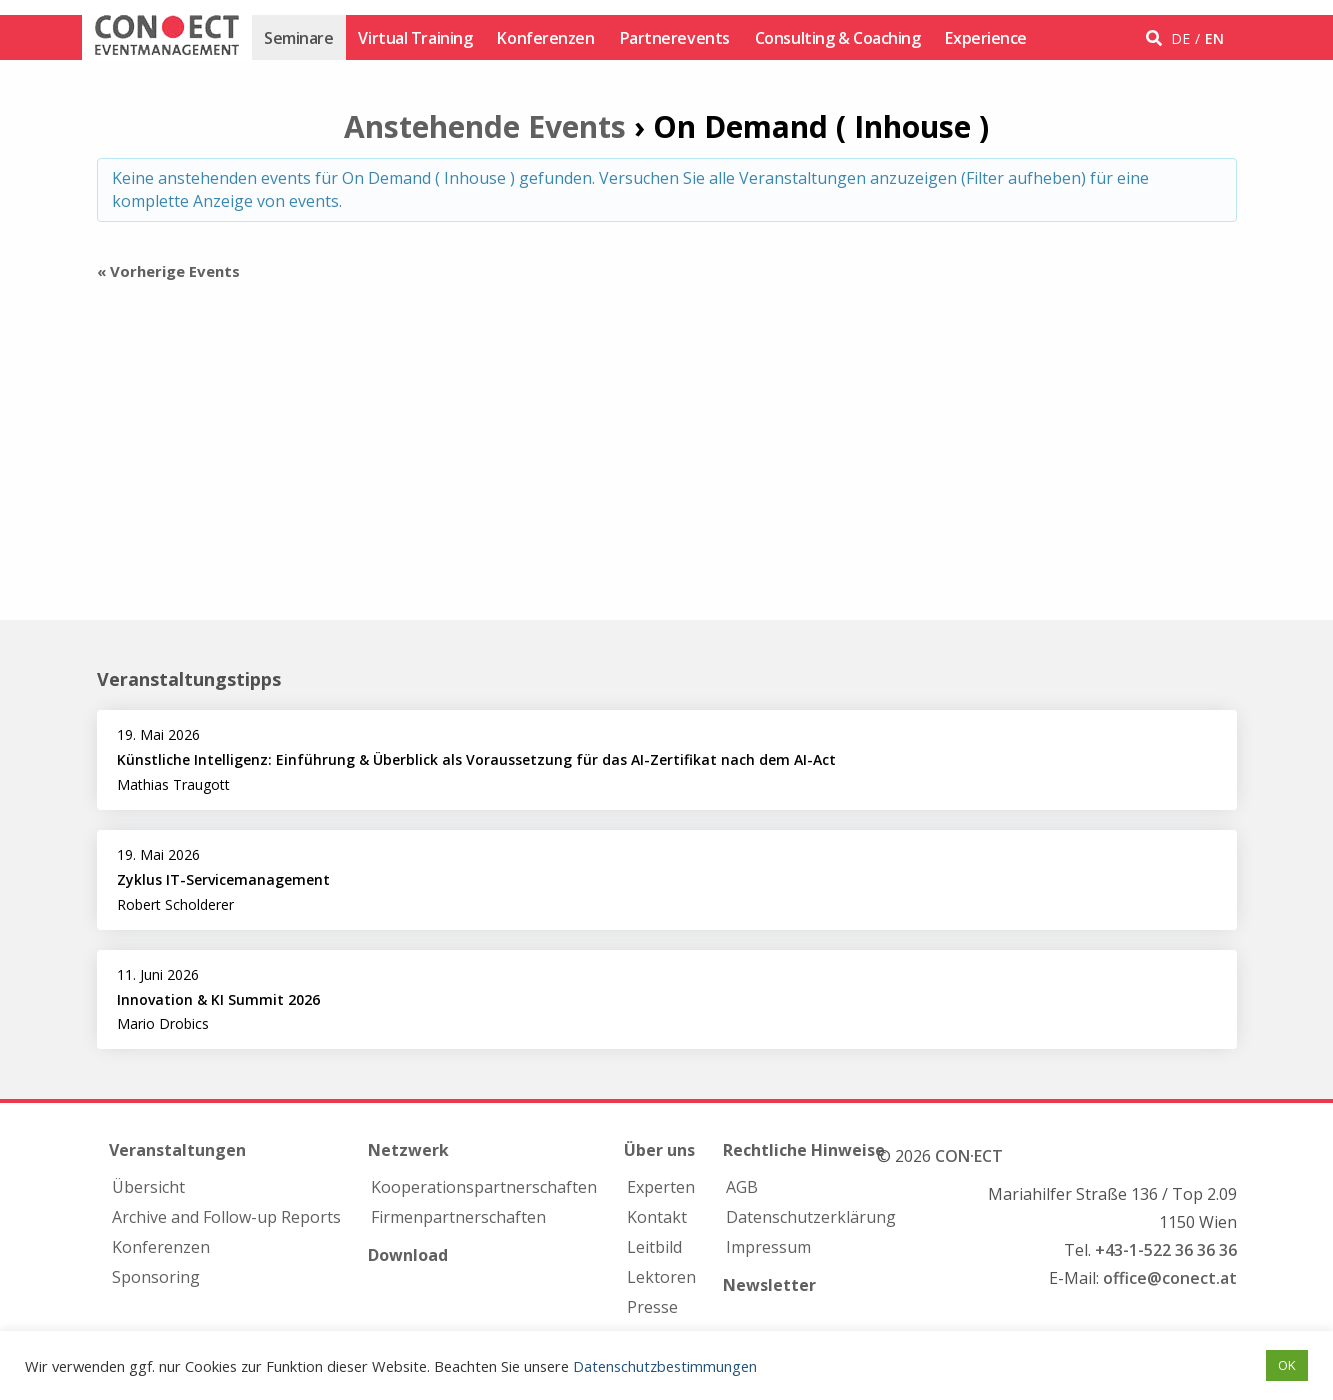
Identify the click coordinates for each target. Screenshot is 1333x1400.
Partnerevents (675, 38)
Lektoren (661, 1277)
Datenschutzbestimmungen (665, 1366)
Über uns (659, 1150)
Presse (652, 1307)
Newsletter (769, 1285)
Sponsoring (156, 1277)
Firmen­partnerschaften (458, 1217)
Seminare (298, 38)
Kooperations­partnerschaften (484, 1187)
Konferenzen (545, 38)
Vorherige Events (168, 271)
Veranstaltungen (177, 1150)
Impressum (768, 1247)
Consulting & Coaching (838, 38)
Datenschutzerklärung (811, 1217)
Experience (986, 38)
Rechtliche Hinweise (804, 1150)
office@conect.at (1170, 1278)
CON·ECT (969, 1156)
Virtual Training (415, 38)
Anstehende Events (485, 126)
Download (408, 1255)
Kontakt (657, 1217)
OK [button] (1287, 1365)
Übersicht (148, 1187)
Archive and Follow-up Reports (226, 1217)
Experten (661, 1187)
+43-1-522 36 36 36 (1166, 1250)
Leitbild (654, 1247)
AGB (742, 1187)
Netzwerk (408, 1150)
